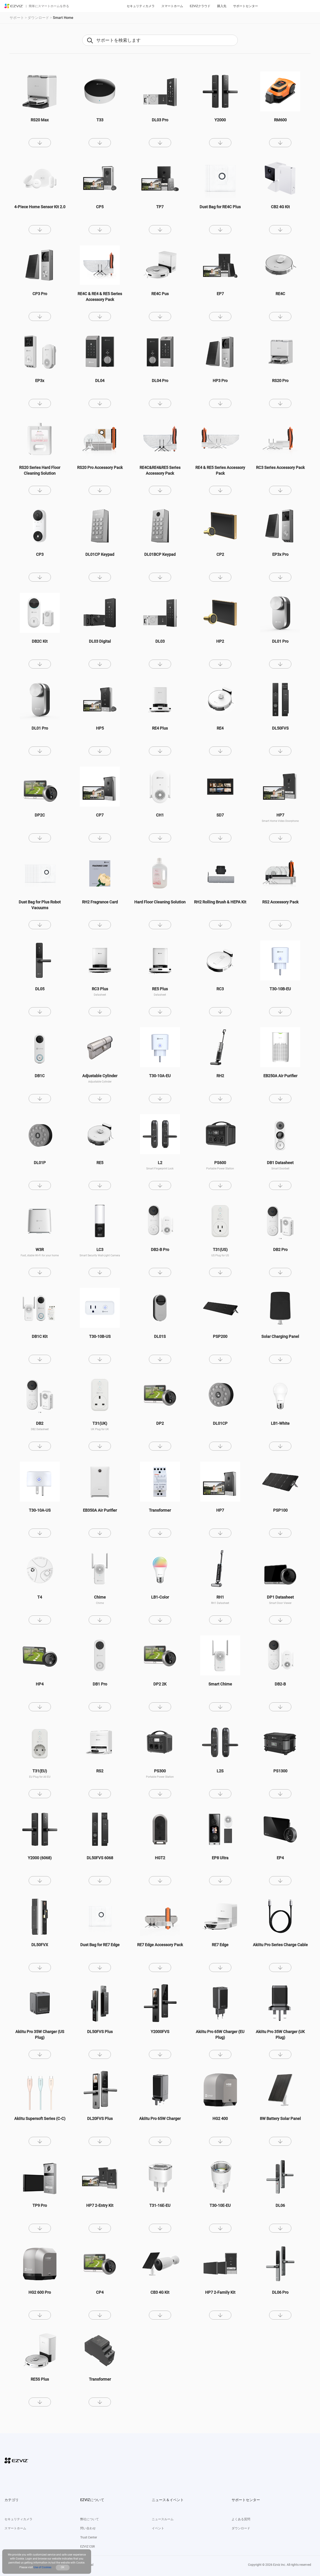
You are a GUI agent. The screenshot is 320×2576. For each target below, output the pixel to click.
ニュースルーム (163, 2519)
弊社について (89, 2519)
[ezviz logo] (14, 6)
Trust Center (88, 2537)
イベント (158, 2528)
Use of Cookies (42, 2567)
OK (62, 2567)
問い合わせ (88, 2528)
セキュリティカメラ (141, 6)
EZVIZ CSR (87, 2546)
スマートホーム (172, 6)
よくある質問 (241, 2519)
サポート (17, 18)
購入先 (221, 6)
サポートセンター (245, 6)
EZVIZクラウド (200, 6)
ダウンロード (38, 18)
